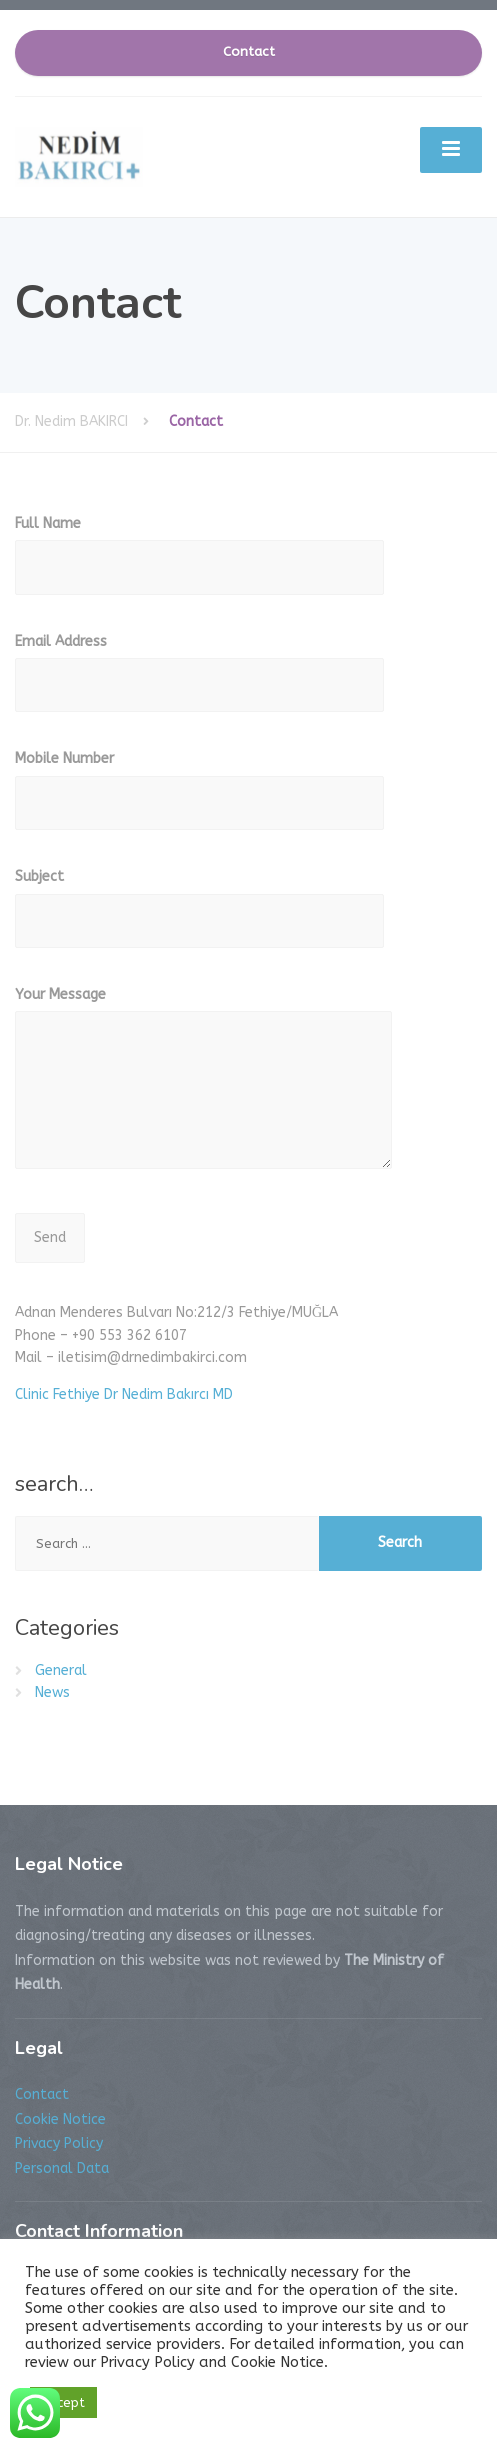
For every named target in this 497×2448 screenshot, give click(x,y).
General (61, 1670)
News (52, 1692)
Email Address (199, 679)
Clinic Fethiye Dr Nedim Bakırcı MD (124, 1394)
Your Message (203, 1088)
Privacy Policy (59, 2143)
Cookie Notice (60, 2119)
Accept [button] (63, 2402)
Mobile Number (199, 796)
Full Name (199, 561)
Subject (199, 914)
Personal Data (62, 2168)
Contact (249, 52)
